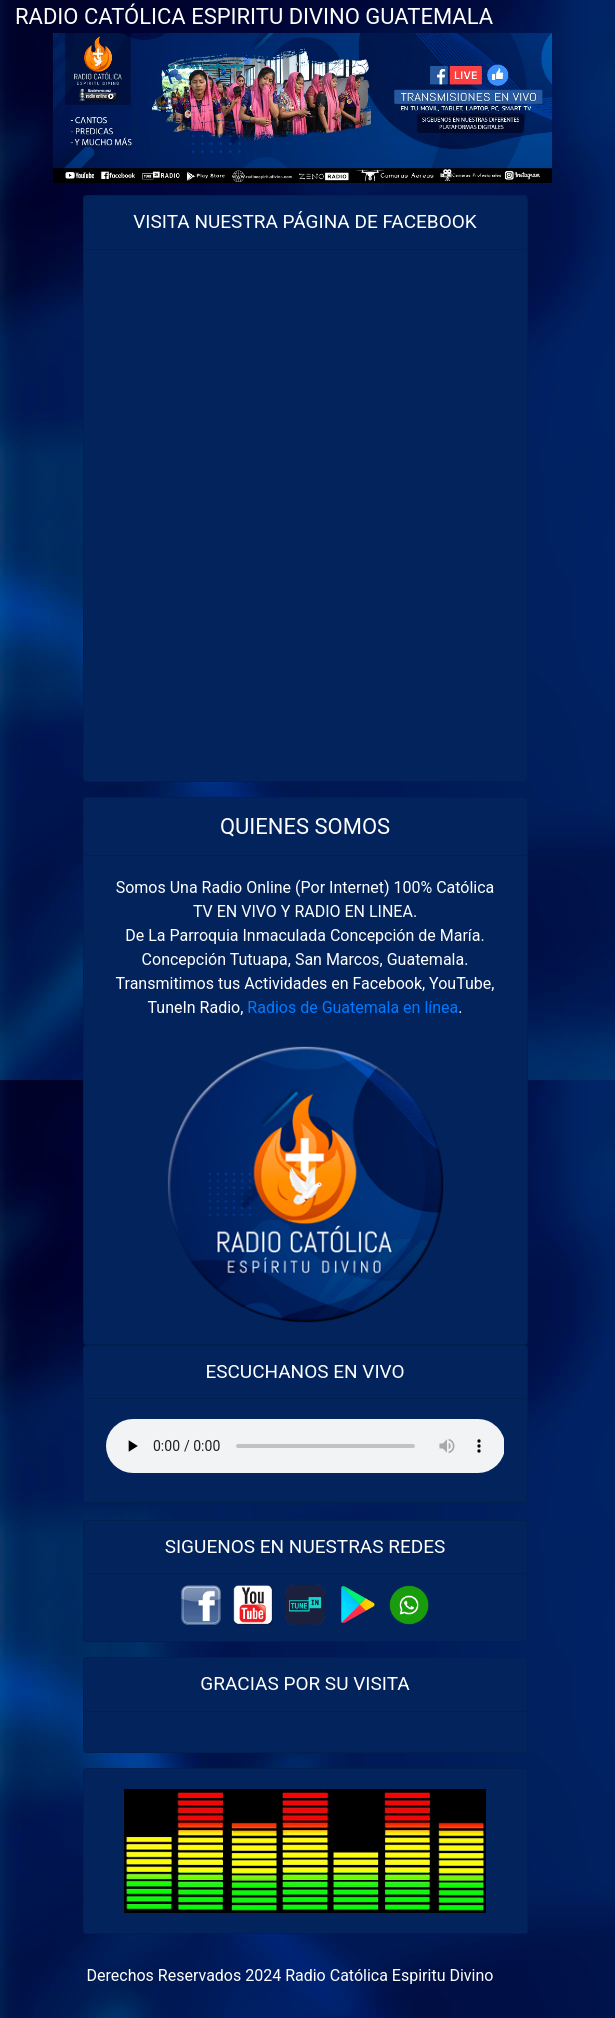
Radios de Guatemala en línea (352, 1007)
